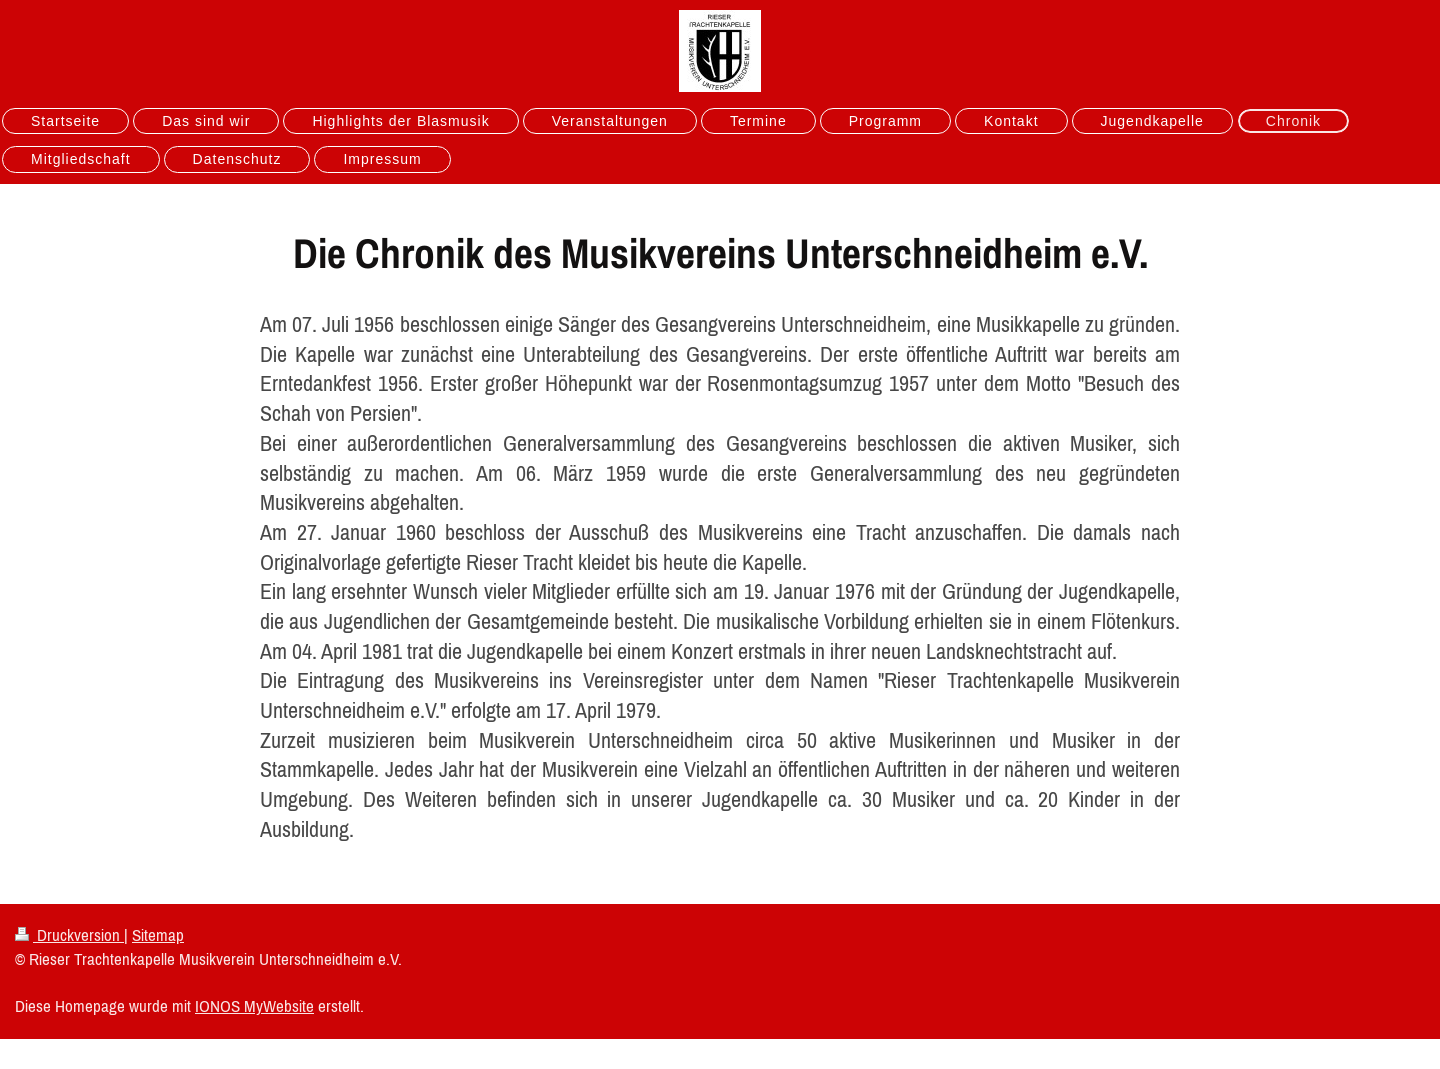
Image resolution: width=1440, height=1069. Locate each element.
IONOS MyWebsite (254, 1006)
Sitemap (158, 935)
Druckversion (69, 935)
